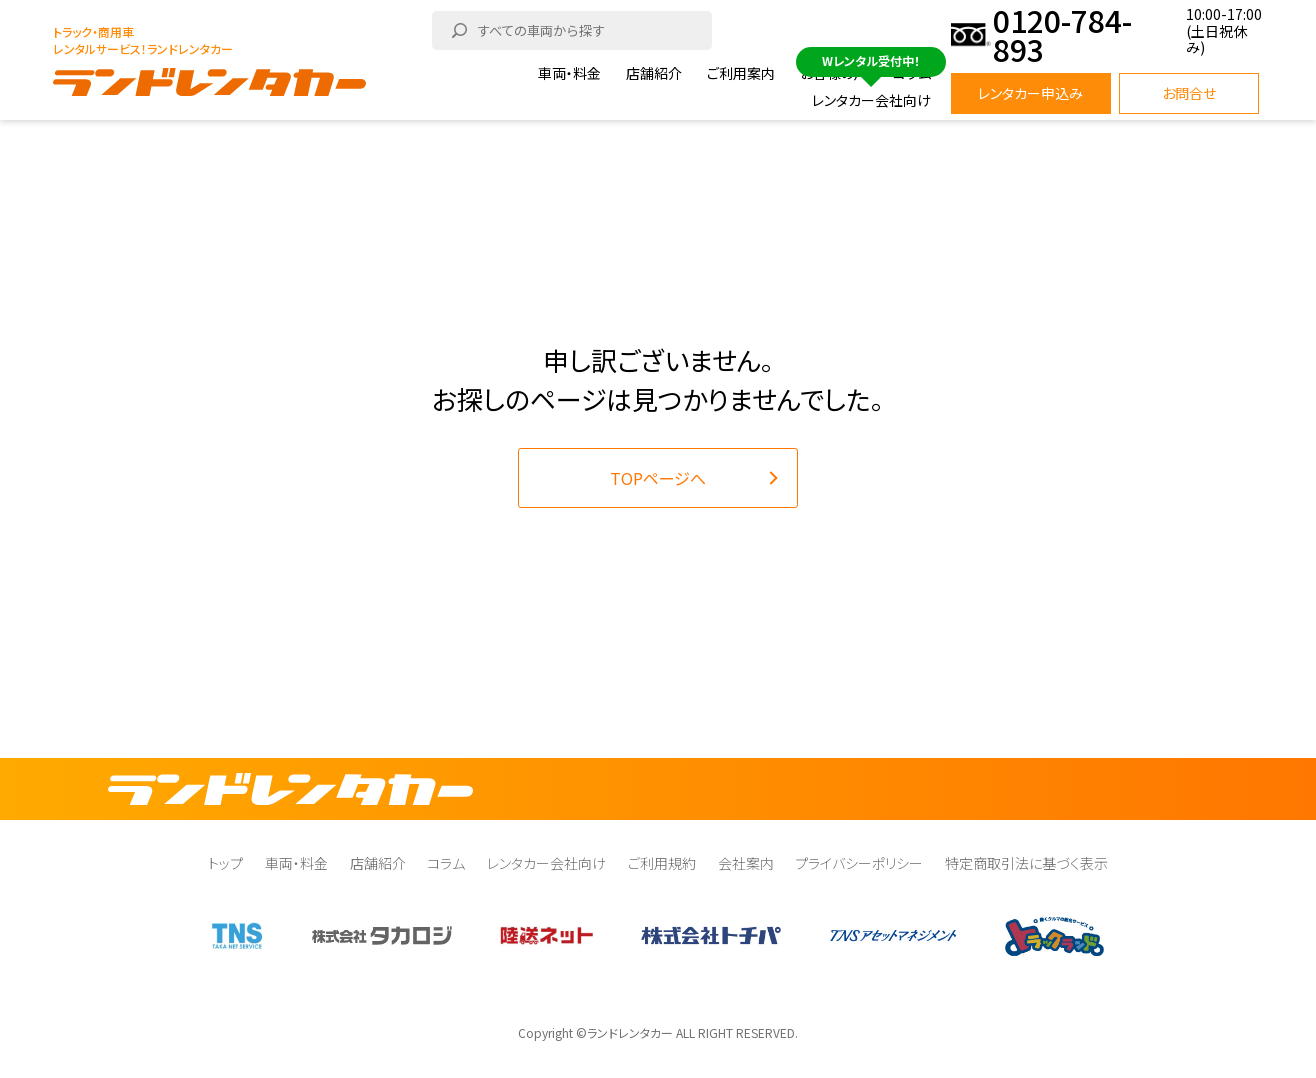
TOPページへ (658, 478)
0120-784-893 (1062, 35)
